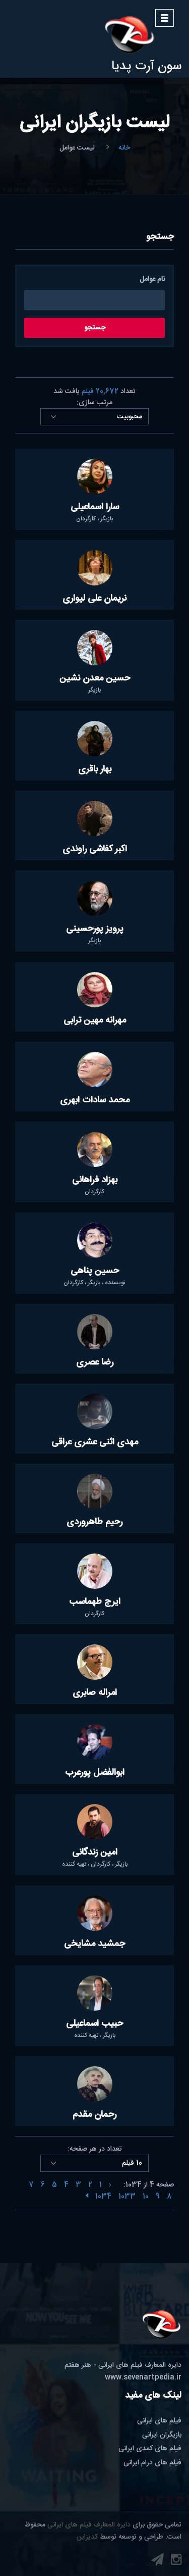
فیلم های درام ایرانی (152, 2463)
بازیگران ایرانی (161, 2435)
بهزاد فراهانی (94, 1180)
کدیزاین (87, 2537)
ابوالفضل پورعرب (94, 1772)
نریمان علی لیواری (94, 598)
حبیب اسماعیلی (94, 2023)
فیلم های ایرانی (159, 2421)
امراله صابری (95, 1692)
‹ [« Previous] (110, 2185)
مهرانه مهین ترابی (95, 1020)
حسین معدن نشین (94, 678)
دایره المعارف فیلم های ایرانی (89, 2525)
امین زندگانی (94, 1852)
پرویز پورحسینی (94, 929)
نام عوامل (152, 279)
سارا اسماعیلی (95, 507)
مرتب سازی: (94, 403)
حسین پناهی (95, 1271)
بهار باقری (94, 769)
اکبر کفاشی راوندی (94, 849)
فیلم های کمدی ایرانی (149, 2449)
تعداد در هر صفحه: (95, 2149)
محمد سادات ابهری (95, 1100)
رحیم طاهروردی (94, 1522)
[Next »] (87, 2197)
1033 (127, 2197)
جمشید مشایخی (94, 1944)
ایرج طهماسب (94, 1602)
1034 (103, 2197)
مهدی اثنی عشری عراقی (94, 1442)
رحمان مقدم (94, 2114)
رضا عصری (94, 1362)
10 (146, 2197)
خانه (124, 148)
